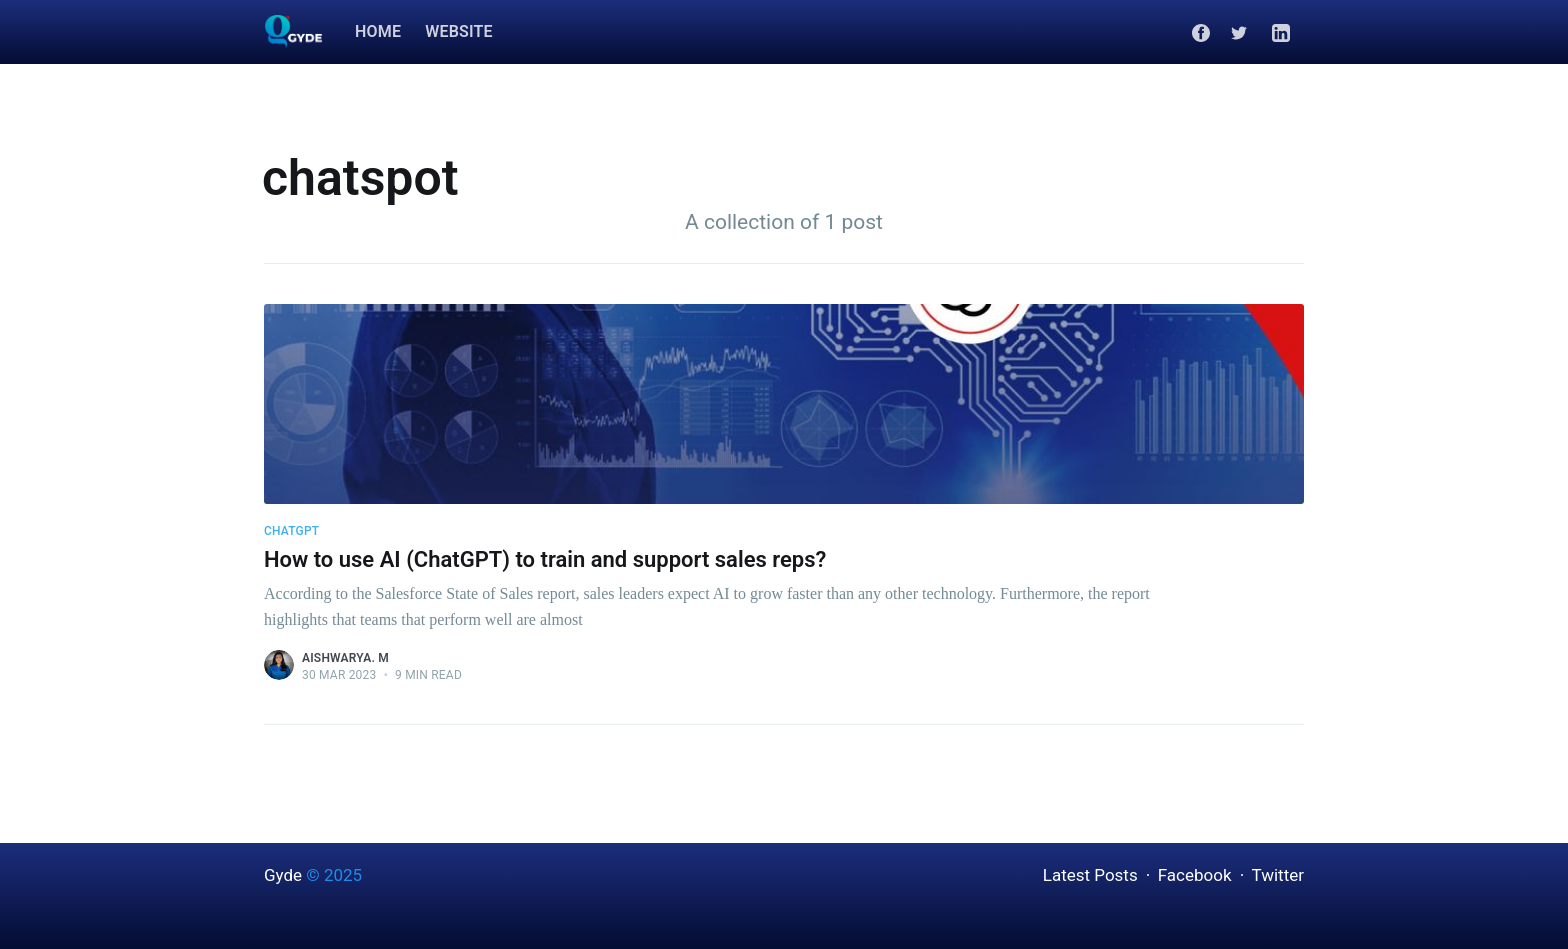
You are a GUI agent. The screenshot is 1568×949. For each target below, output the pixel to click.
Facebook (1195, 875)
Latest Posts (1090, 875)
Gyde (283, 875)
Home (378, 31)
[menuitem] (378, 32)
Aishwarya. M (345, 658)
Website (459, 31)
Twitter (1278, 875)
